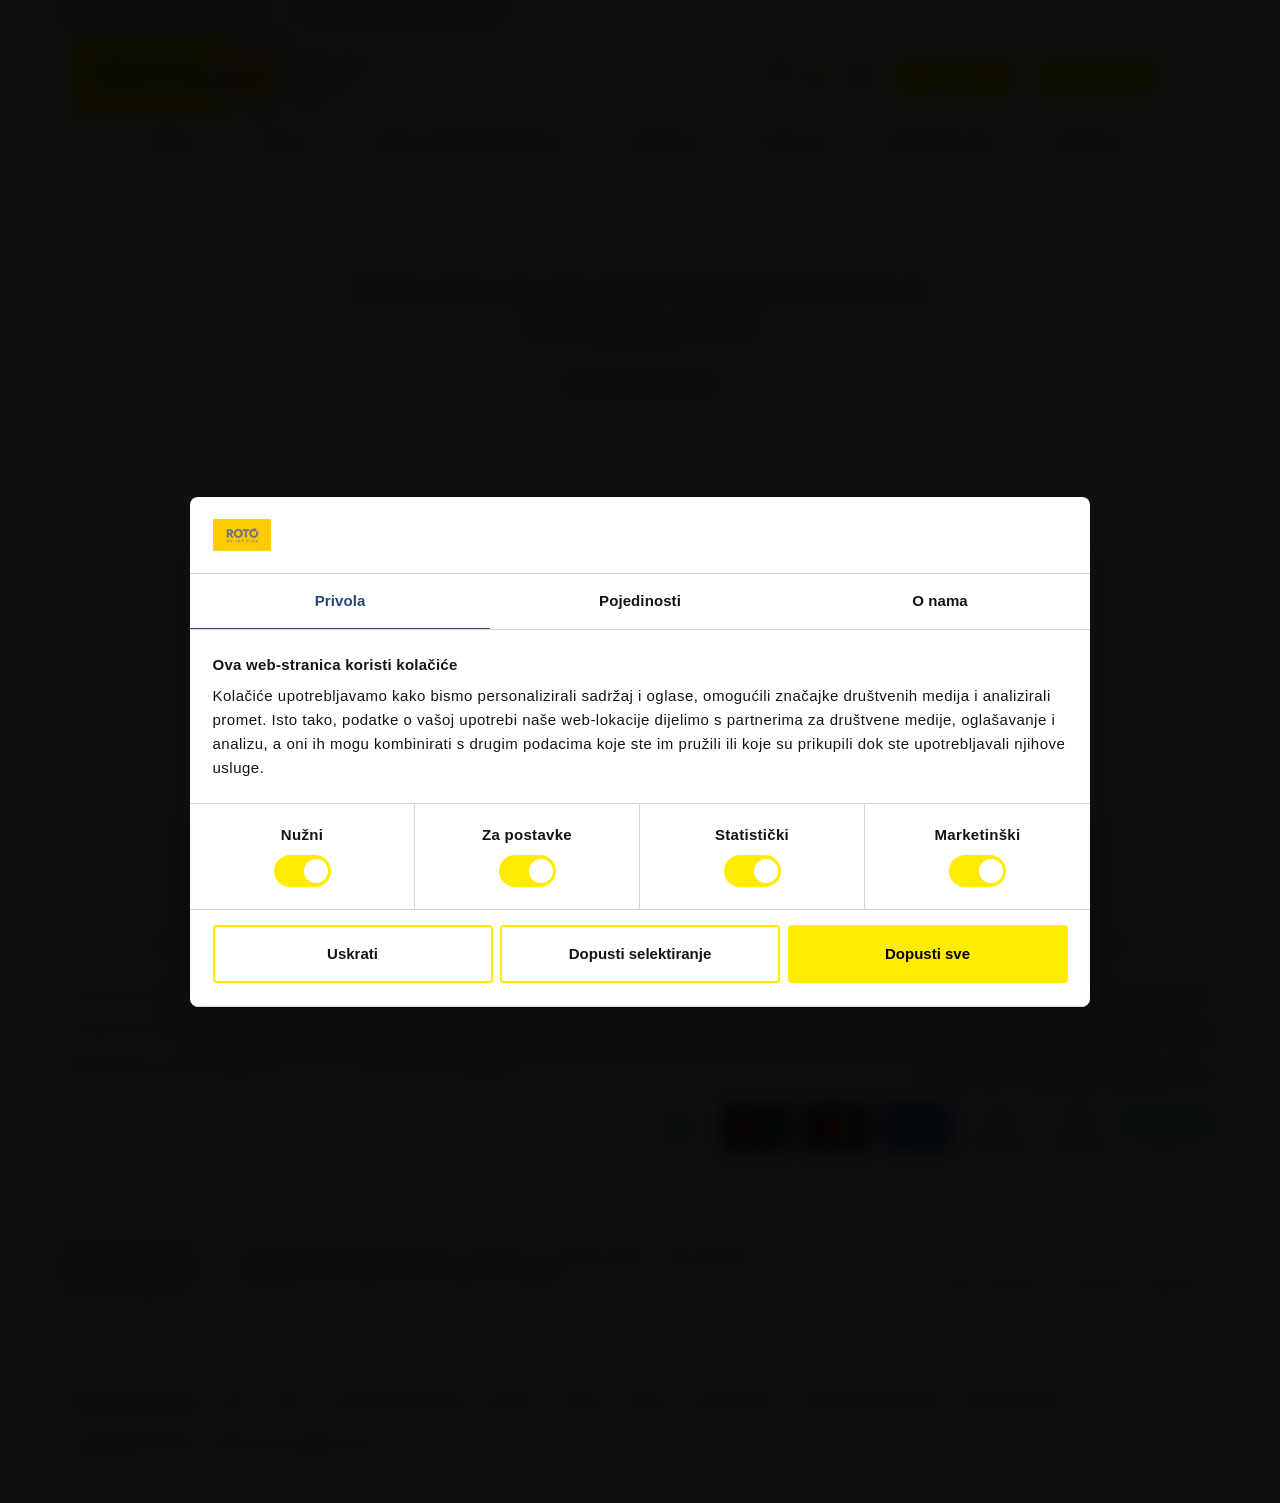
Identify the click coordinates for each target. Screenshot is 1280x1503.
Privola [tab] (340, 600)
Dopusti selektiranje (640, 953)
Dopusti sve (927, 953)
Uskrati (352, 953)
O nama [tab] (940, 600)
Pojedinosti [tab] (640, 600)
